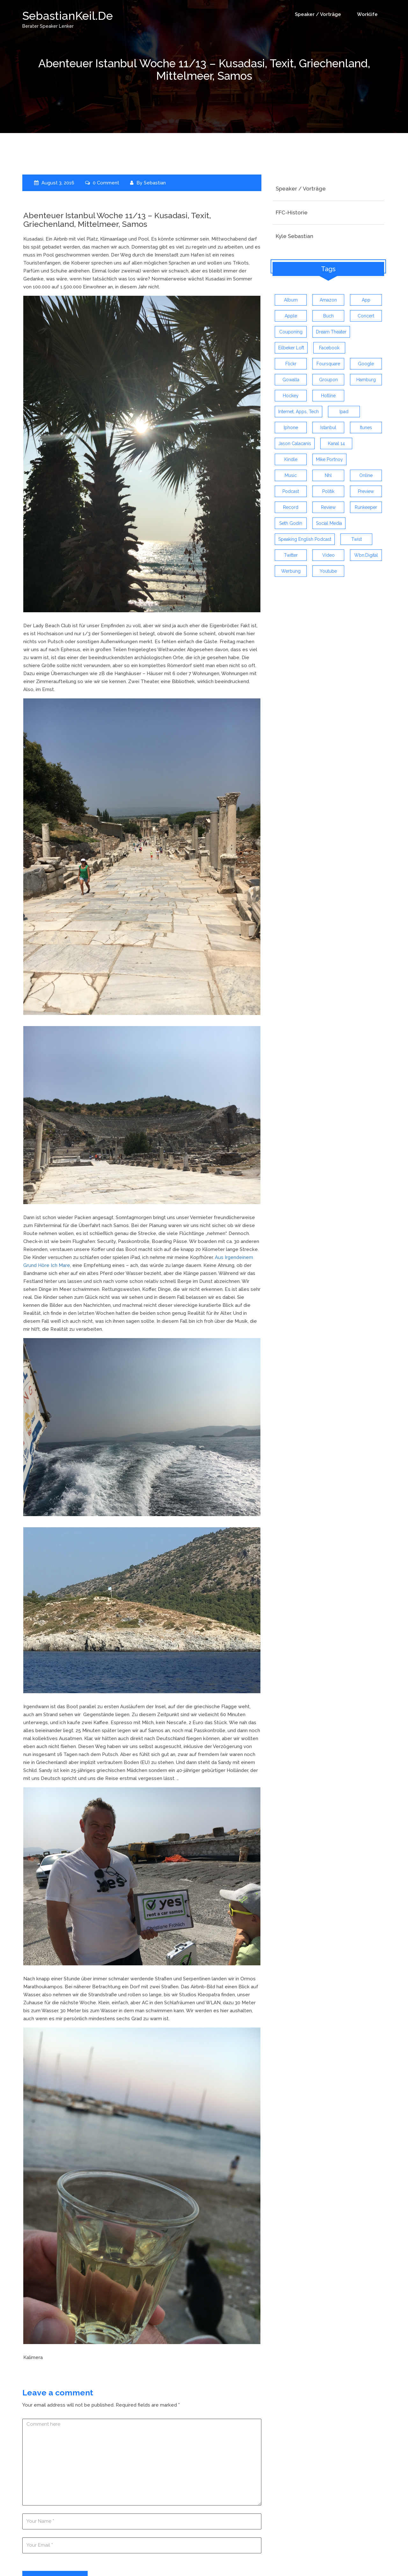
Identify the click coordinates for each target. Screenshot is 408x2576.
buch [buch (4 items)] (328, 315)
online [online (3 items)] (366, 475)
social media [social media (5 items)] (329, 523)
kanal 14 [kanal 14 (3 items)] (336, 443)
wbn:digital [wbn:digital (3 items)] (366, 555)
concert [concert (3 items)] (366, 315)
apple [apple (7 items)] (291, 315)
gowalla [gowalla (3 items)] (290, 379)
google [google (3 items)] (366, 363)
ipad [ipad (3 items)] (343, 411)
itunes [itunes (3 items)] (366, 427)
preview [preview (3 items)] (366, 491)
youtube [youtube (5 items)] (328, 571)
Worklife (367, 14)
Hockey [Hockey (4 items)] (291, 395)
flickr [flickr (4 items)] (290, 363)
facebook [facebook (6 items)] (329, 347)
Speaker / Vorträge (318, 14)
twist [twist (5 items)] (356, 539)
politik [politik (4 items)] (328, 491)
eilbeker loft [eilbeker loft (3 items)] (291, 347)
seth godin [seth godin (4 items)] (290, 523)
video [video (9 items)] (328, 555)
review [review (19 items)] (328, 507)
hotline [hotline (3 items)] (328, 395)
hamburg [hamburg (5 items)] (366, 379)
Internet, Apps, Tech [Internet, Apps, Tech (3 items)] (298, 411)
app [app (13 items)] (366, 299)
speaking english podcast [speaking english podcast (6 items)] (304, 539)
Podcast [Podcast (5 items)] (290, 491)
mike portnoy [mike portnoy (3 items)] (329, 459)
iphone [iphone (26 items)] (291, 427)
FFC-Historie (292, 212)
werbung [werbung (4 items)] (291, 571)
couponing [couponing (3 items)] (290, 331)
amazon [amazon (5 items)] (328, 299)
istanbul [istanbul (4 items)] (328, 427)
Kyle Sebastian (294, 236)
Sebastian (155, 182)
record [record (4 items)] (290, 507)
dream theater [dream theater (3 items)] (331, 331)
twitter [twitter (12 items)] (291, 555)
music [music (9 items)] (291, 475)
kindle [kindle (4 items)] (290, 459)
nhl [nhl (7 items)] (328, 475)
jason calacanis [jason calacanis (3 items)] (294, 443)
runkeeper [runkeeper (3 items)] (366, 507)
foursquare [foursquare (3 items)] (328, 363)
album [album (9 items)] (291, 299)
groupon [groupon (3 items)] (328, 379)
